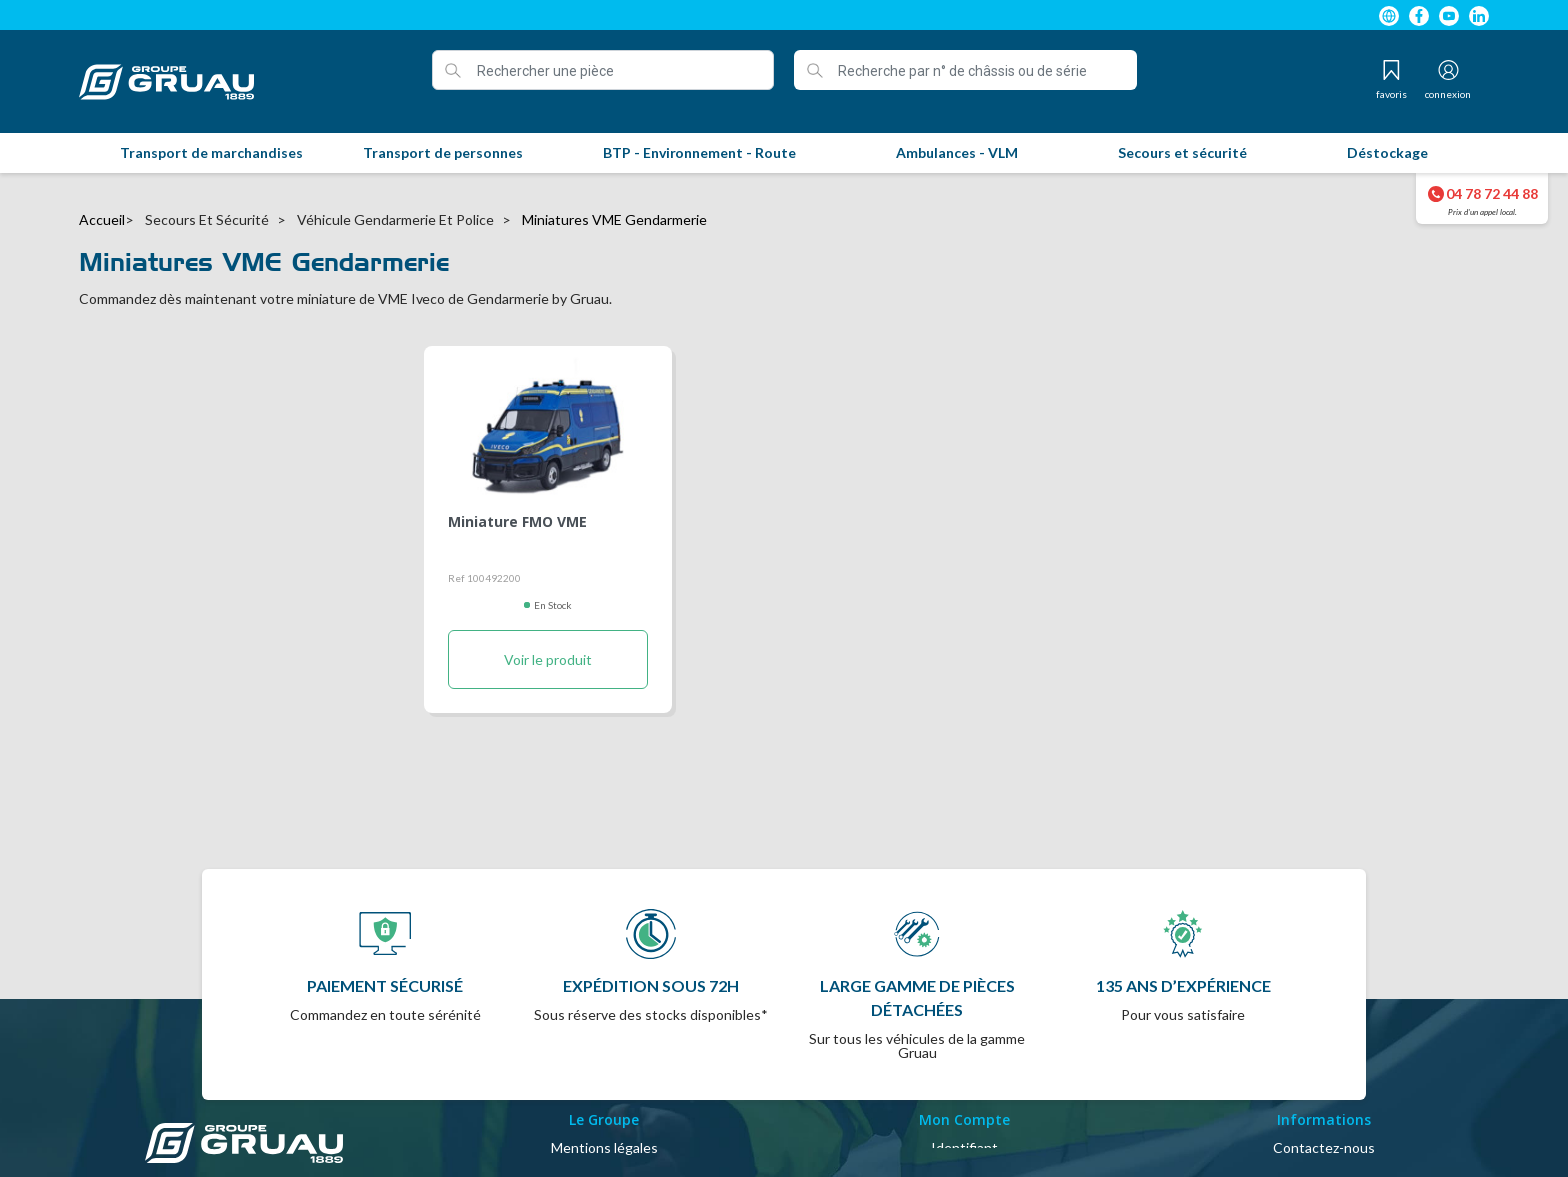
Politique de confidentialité (604, 1149)
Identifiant (964, 1077)
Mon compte (964, 1101)
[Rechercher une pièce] (603, 70)
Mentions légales (604, 1077)
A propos (604, 1125)
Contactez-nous (1324, 1077)
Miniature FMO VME (517, 523)
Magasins (1324, 1125)
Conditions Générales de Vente (604, 1101)
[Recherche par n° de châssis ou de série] (965, 70)
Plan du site (1324, 1101)
